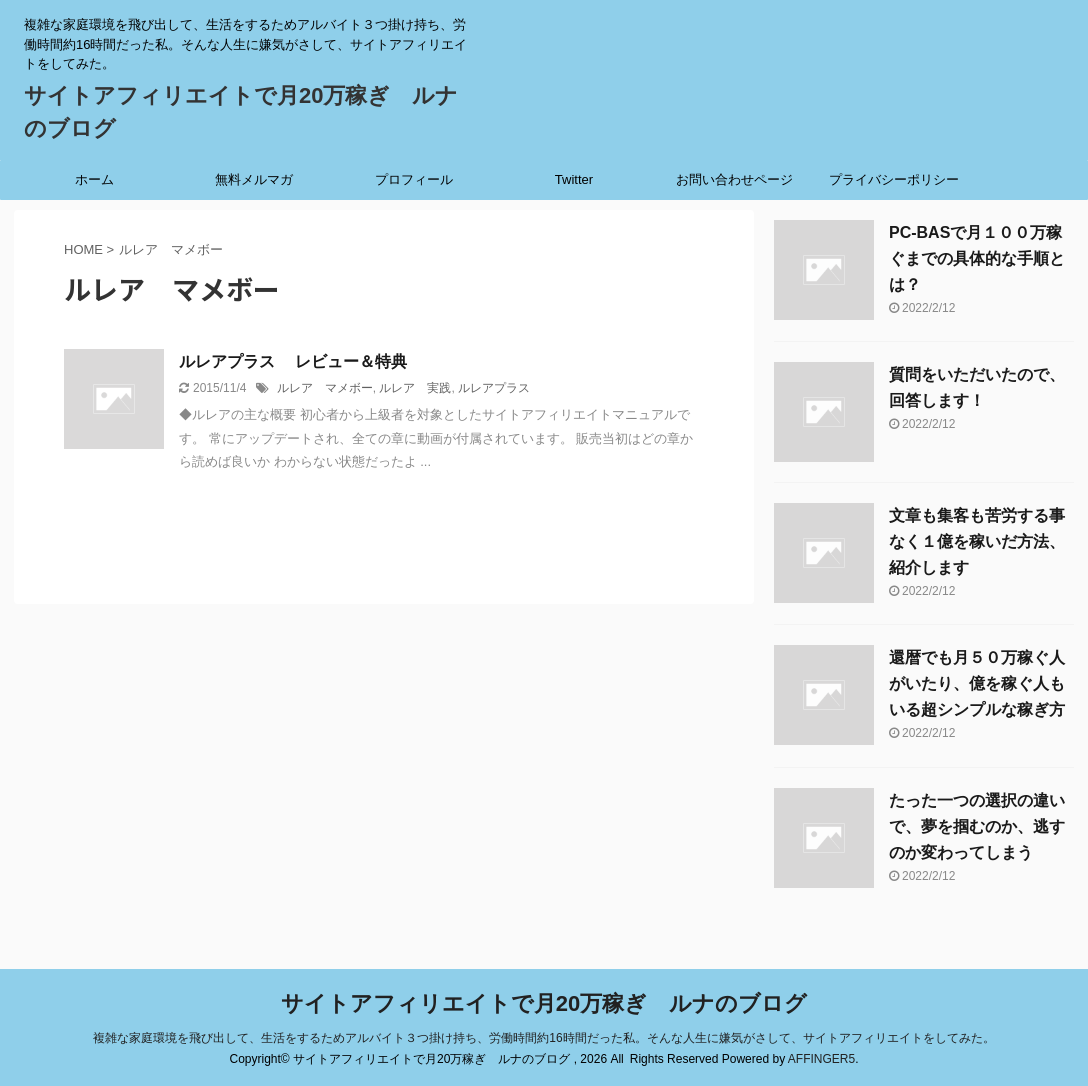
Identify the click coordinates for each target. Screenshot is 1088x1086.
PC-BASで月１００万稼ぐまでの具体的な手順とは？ (977, 258)
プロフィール (414, 179)
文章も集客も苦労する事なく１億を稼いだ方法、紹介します (977, 541)
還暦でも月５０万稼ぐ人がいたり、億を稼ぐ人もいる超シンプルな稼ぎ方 (977, 683)
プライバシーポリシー (894, 179)
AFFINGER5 (821, 1059)
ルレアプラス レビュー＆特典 (293, 361)
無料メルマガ (254, 179)
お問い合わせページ (734, 179)
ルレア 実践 (415, 388)
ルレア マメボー (325, 388)
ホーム (94, 179)
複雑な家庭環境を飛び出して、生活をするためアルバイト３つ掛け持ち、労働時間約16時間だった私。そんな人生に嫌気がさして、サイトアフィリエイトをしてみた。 (543, 1038)
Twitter (574, 179)
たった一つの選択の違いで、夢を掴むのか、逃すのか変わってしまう (977, 826)
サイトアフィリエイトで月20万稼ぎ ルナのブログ (544, 1003)
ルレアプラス (494, 388)
